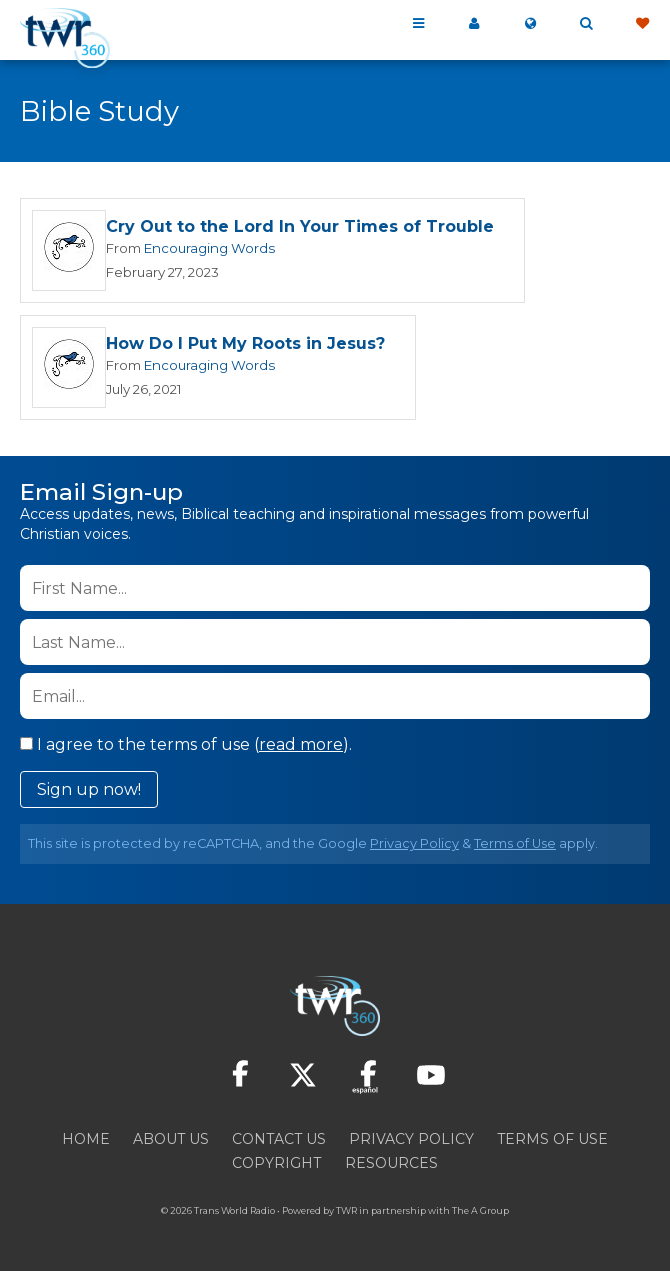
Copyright (276, 1163)
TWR (346, 1210)
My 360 (474, 24)
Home (86, 1139)
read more (301, 744)
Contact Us (279, 1139)
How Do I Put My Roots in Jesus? (245, 343)
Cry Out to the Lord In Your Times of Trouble (300, 226)
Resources (391, 1163)
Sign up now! (89, 789)
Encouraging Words (209, 248)
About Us (171, 1139)
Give (642, 24)
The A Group (480, 1210)
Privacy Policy (414, 843)
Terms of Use (515, 843)
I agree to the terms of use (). (186, 744)
